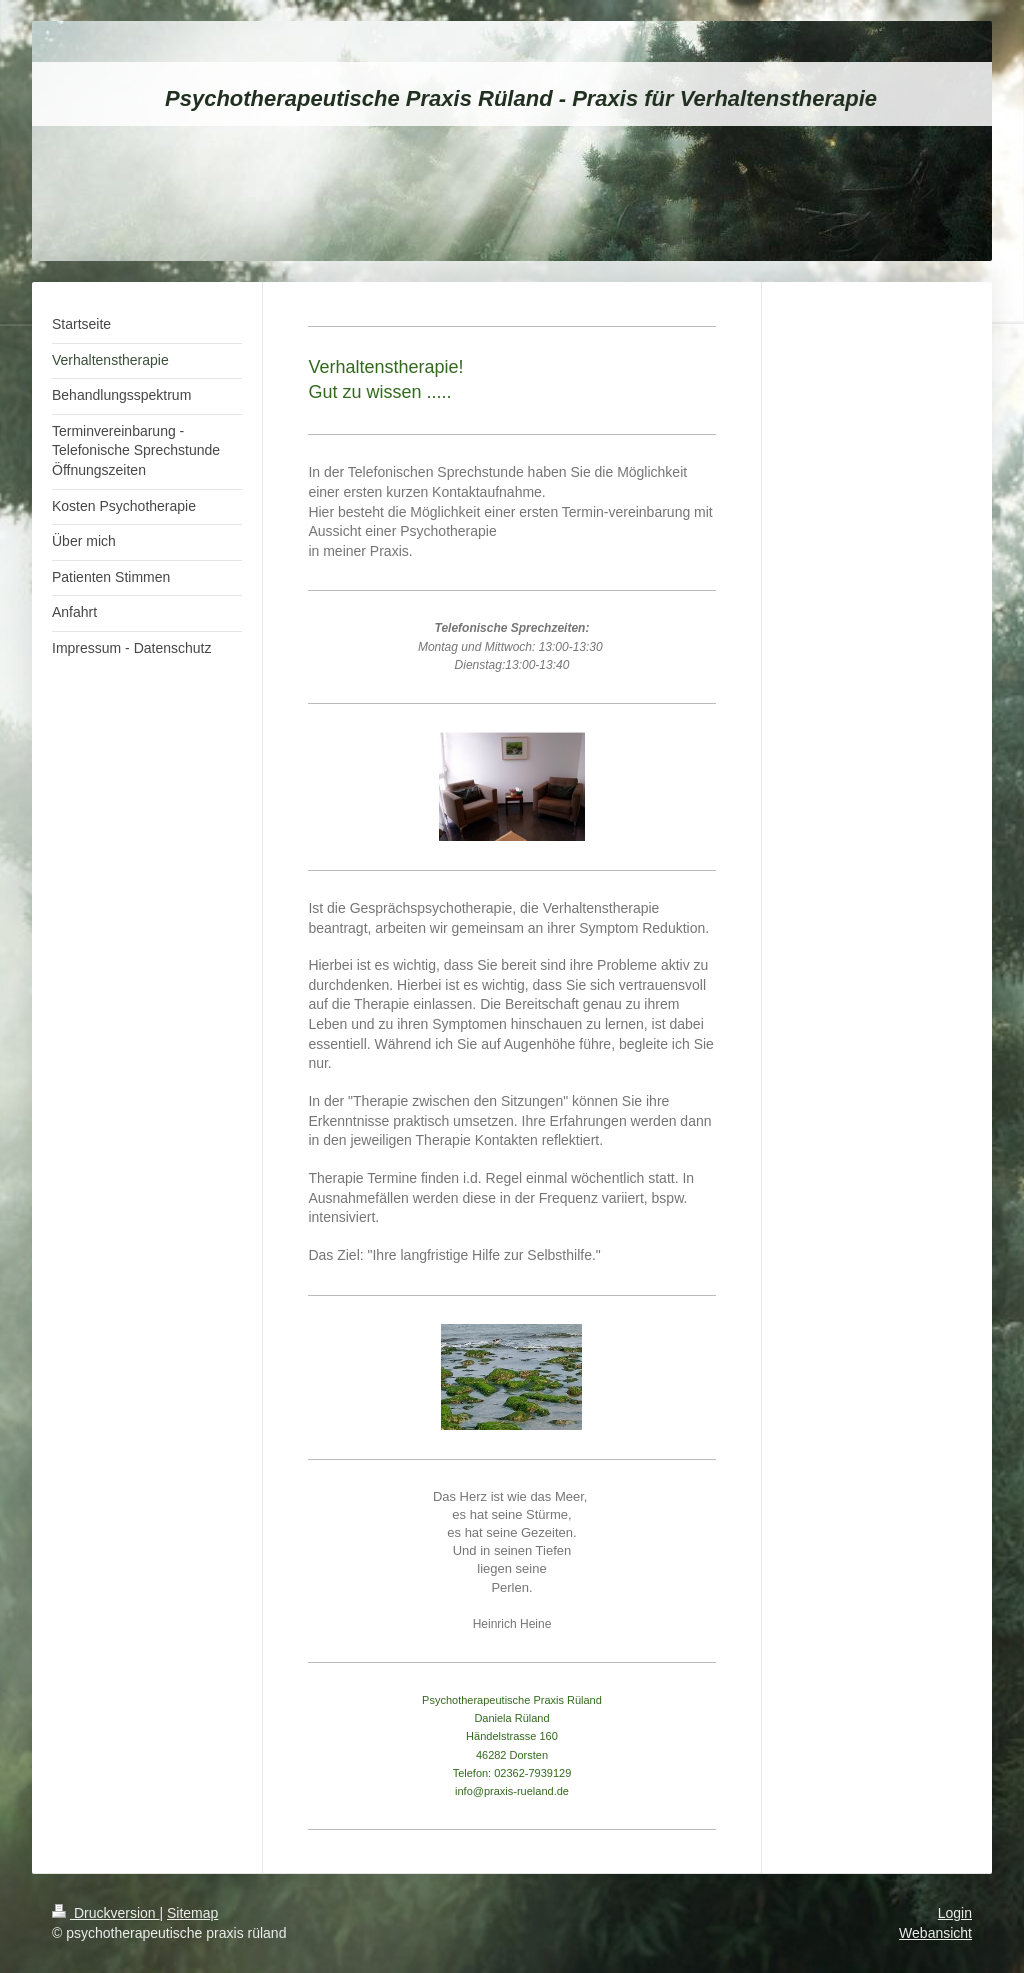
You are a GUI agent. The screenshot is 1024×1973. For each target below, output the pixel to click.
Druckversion (105, 1913)
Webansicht (935, 1933)
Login (955, 1913)
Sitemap (192, 1913)
